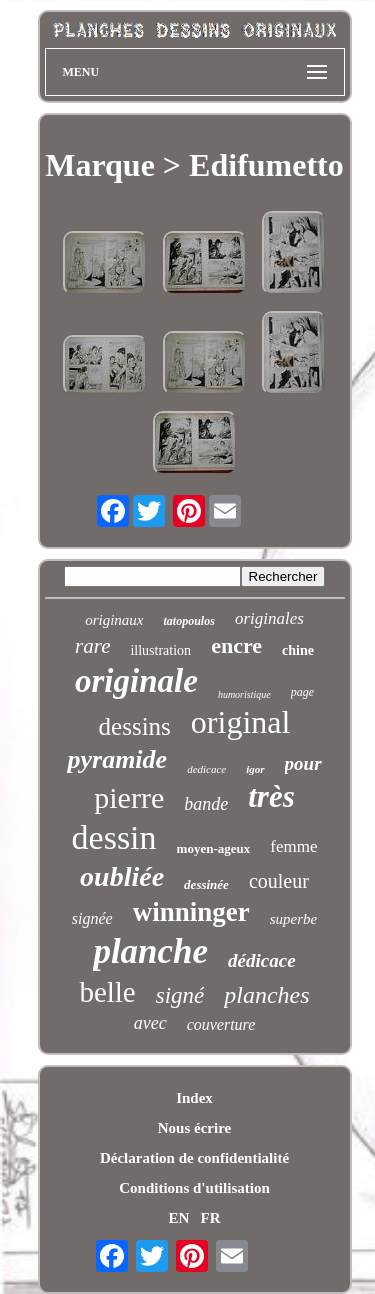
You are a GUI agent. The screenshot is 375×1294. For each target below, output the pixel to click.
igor (255, 769)
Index (194, 1098)
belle (107, 992)
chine (298, 650)
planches (266, 995)
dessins (135, 726)
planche (150, 951)
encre (236, 645)
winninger (191, 912)
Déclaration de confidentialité (194, 1158)
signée (92, 918)
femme (293, 846)
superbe (294, 919)
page (302, 692)
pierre (129, 797)
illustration (160, 650)
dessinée (206, 884)
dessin (114, 837)
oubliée (122, 876)
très (271, 796)
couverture (221, 1024)
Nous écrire (194, 1128)
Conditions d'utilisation (194, 1188)
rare (92, 646)
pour (303, 763)
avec (150, 1023)
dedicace (206, 769)
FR (211, 1218)
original (241, 722)
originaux (114, 620)
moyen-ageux (214, 848)
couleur (279, 881)
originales (269, 618)
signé (180, 995)
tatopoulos (189, 621)
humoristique (244, 694)
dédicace (262, 960)
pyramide (117, 759)
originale (136, 681)
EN (178, 1218)
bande (206, 804)
